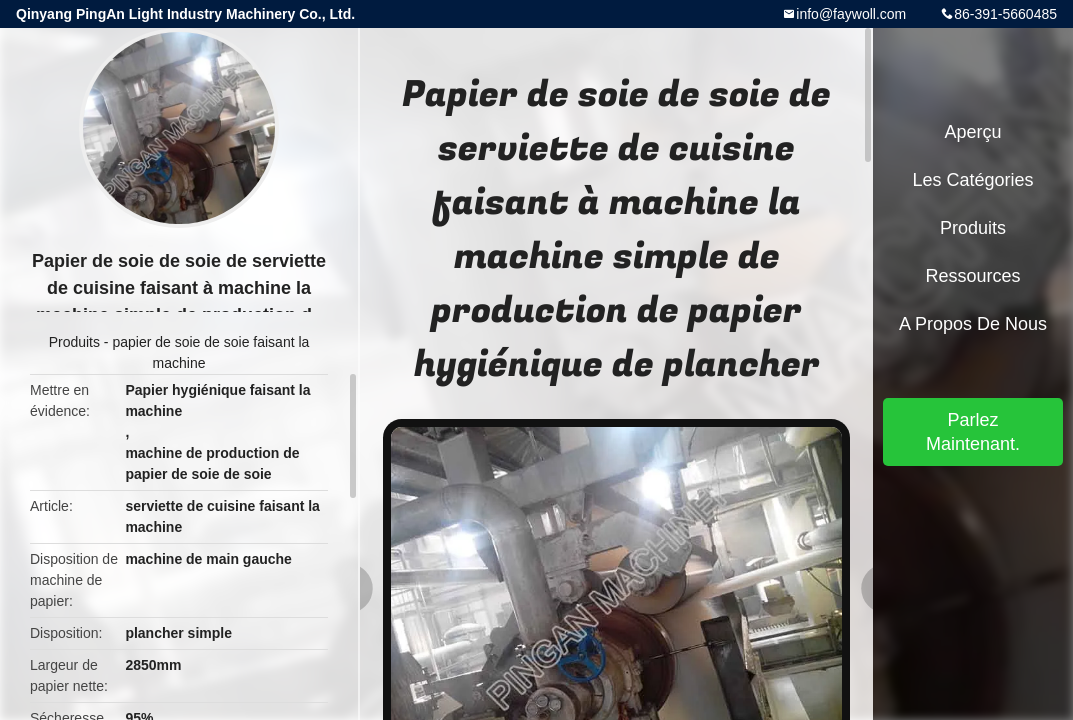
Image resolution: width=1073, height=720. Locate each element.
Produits (74, 342)
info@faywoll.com (851, 14)
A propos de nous (973, 324)
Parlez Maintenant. (973, 432)
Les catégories (972, 180)
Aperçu (972, 132)
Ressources (972, 276)
